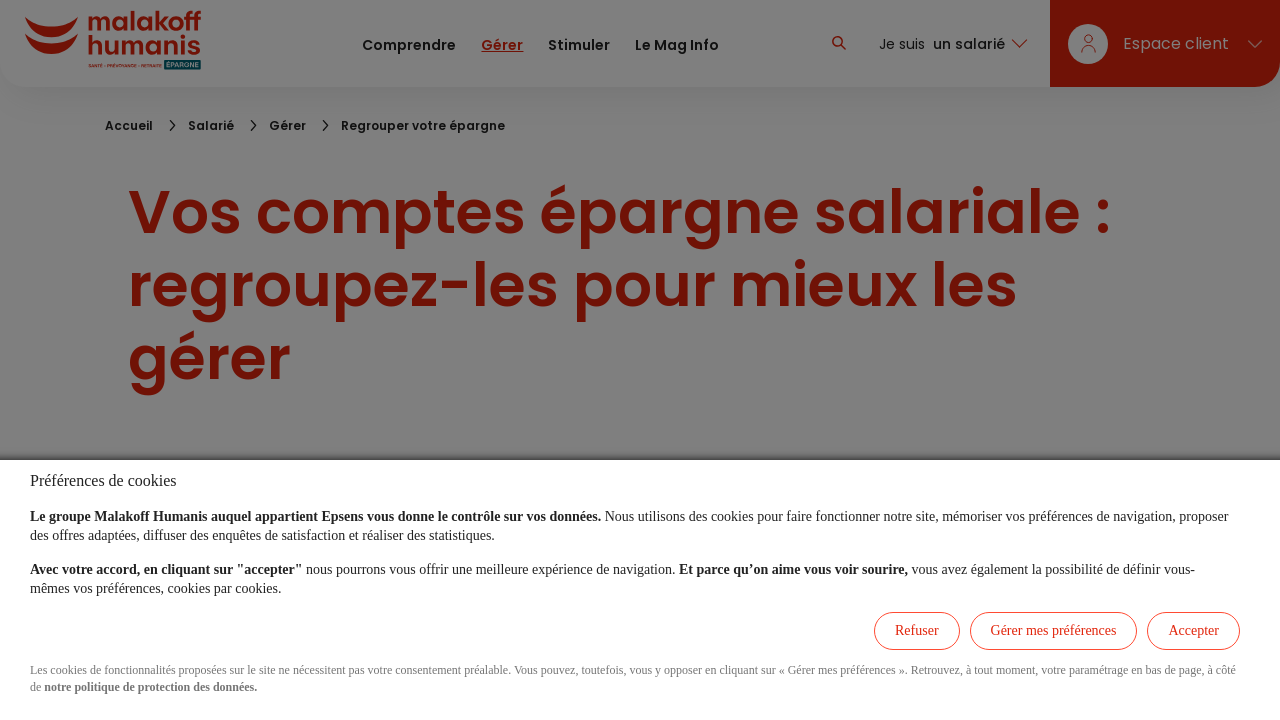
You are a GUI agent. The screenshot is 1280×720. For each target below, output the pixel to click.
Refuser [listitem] (917, 630)
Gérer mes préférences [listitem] (1054, 630)
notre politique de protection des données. (150, 687)
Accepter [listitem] (1193, 630)
